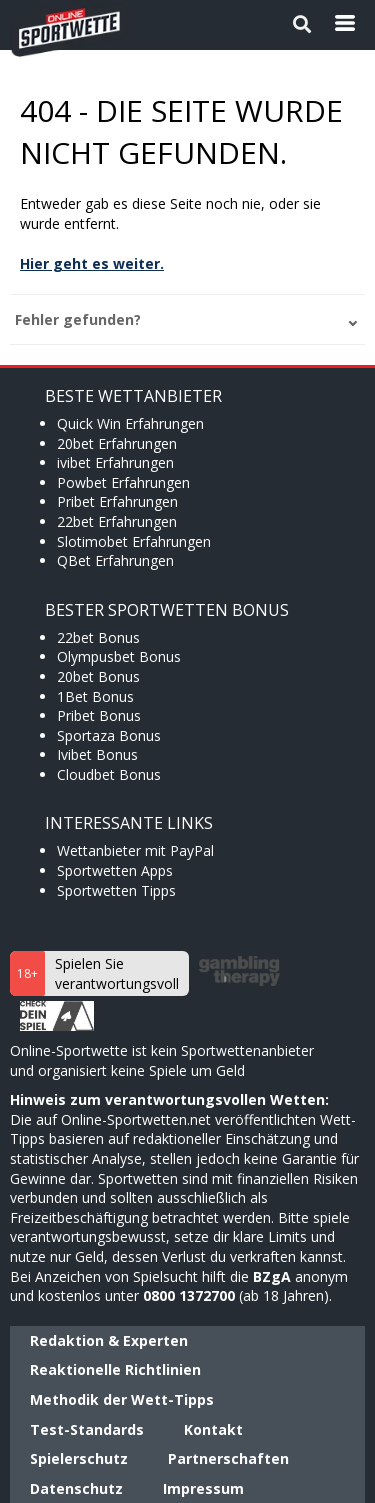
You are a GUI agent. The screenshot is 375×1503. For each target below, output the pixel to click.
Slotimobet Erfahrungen (134, 541)
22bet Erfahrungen (117, 521)
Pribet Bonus (99, 715)
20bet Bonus (98, 676)
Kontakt (213, 1429)
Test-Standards (87, 1429)
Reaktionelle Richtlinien (115, 1369)
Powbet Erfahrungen (123, 482)
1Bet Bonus (95, 696)
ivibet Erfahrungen (115, 462)
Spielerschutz (79, 1458)
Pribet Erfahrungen (117, 501)
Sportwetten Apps (115, 870)
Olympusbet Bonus (119, 656)
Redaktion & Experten (109, 1340)
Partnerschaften (228, 1458)
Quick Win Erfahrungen (130, 423)
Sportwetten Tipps (116, 890)
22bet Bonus (98, 637)
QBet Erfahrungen (115, 560)
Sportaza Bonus (109, 735)
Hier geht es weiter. (92, 263)
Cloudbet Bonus (109, 774)
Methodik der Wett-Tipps (122, 1399)
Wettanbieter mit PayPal (135, 850)
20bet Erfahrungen (117, 443)
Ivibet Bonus (97, 754)
